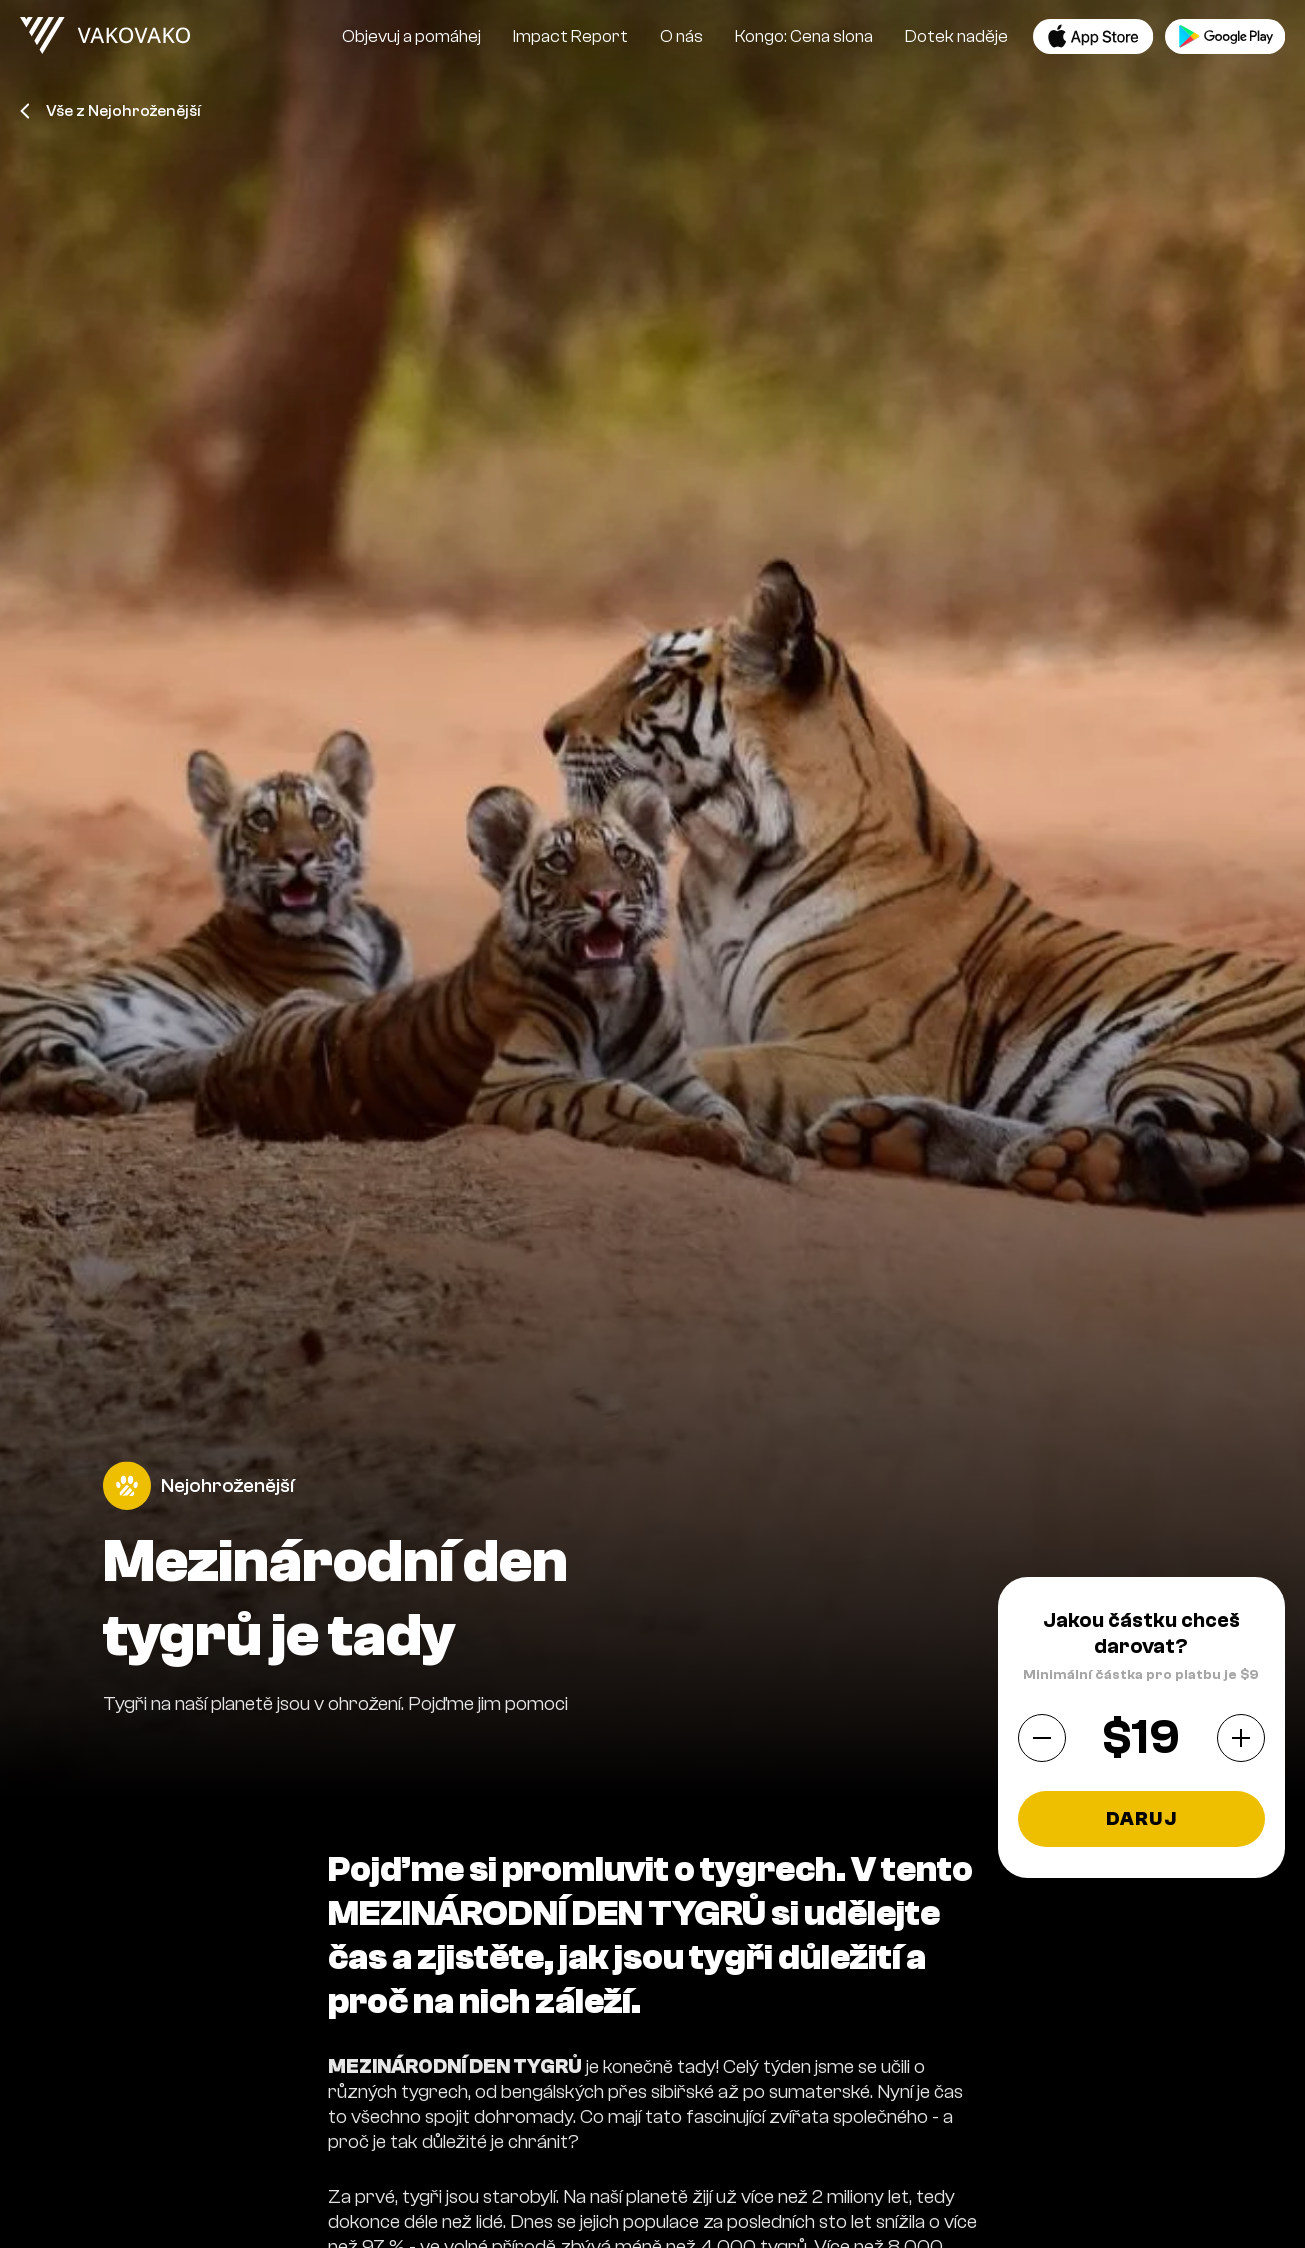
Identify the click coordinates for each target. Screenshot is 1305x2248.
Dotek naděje (956, 36)
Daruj (1141, 1819)
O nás (681, 36)
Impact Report (570, 36)
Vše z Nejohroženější (110, 111)
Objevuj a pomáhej (411, 36)
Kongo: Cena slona (804, 36)
